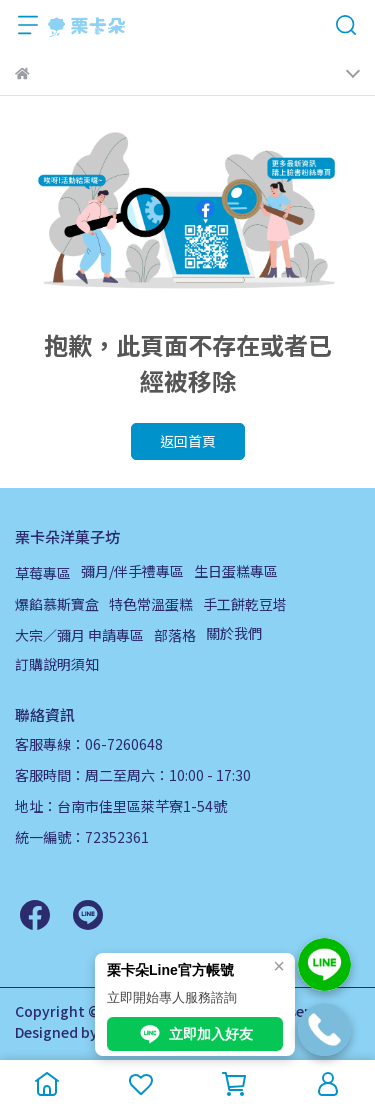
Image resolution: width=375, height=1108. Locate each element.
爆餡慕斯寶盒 (57, 604)
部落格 (175, 635)
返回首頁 (188, 441)
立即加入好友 (195, 1034)
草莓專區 (43, 573)
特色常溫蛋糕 (151, 604)
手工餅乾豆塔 (245, 604)
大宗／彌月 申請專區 (79, 635)
